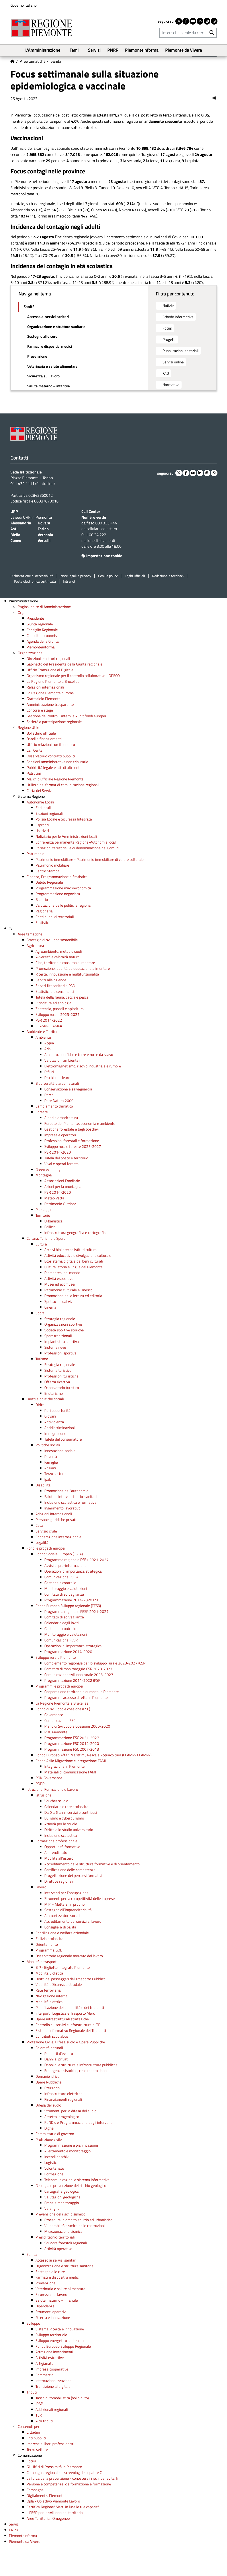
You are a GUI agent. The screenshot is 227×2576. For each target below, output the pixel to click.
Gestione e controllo (61, 1597)
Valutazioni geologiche (63, 2220)
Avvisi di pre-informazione (66, 1579)
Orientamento (47, 1964)
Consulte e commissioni (47, 636)
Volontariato (54, 2191)
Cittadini (34, 2459)
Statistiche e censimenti (55, 997)
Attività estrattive (50, 2383)
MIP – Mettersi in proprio (65, 1923)
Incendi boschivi (57, 2179)
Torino (43, 529)
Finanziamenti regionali (63, 2121)
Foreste (41, 1119)
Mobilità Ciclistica (49, 1993)
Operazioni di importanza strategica (74, 1585)
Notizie (168, 305)
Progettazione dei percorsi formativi (74, 1894)
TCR (38, 2441)
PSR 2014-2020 (58, 1160)
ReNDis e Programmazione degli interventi (79, 2144)
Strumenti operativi (51, 2336)
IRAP (39, 2430)
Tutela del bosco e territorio (67, 1166)
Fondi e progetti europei (47, 1562)
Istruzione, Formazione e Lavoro (53, 1807)
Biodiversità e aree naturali (57, 1090)
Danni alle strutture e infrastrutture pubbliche (82, 2086)
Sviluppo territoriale (51, 2360)
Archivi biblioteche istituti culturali (72, 1259)
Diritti (40, 1416)
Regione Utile (29, 729)
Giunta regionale (40, 624)
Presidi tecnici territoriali (55, 2261)
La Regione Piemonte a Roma (51, 694)
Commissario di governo (55, 2156)
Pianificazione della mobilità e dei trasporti (70, 2028)
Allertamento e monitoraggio (68, 2173)
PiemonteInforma (142, 50)
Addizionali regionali (52, 2435)
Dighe (49, 2150)
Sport (40, 1323)
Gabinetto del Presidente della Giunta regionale (66, 665)
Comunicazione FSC (61, 1737)
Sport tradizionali (58, 1346)
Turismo (42, 1370)
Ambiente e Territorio (44, 1038)
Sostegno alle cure (43, 337)
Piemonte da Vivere (183, 50)
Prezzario (52, 2109)
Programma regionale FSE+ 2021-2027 (77, 1574)
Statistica (43, 927)
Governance (54, 1731)
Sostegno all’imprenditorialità (69, 1929)
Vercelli (44, 540)
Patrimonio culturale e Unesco (69, 1300)
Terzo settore (55, 1486)
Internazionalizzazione (54, 2406)
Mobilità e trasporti (42, 1981)
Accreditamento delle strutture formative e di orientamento (94, 1882)
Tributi (32, 2418)
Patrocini (34, 776)
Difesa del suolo (48, 2127)
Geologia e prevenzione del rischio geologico (72, 2208)
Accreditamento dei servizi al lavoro (74, 1941)
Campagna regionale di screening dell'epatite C (65, 2499)
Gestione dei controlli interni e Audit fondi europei (68, 717)
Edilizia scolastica (50, 1958)
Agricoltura (36, 950)
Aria (47, 1055)
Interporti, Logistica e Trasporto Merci (66, 2034)
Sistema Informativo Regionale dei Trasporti (71, 2051)
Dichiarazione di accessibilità (31, 576)
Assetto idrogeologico (62, 2138)
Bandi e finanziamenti (45, 741)
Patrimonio (36, 857)
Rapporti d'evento (59, 2074)
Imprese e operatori (60, 1143)
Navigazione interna (52, 2016)
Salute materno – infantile (50, 387)
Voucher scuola (57, 1818)
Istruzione (43, 1812)
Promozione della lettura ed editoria (74, 1306)
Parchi (49, 1102)
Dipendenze (45, 2331)
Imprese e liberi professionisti (51, 2470)
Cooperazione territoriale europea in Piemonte (83, 1708)
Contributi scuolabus (52, 2057)
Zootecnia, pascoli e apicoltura (60, 1014)
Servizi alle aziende (51, 985)
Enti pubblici (37, 2464)
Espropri (42, 828)
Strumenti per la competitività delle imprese (80, 1917)
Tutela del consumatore (64, 1451)
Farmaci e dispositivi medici (51, 347)
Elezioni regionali (49, 816)
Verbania (45, 535)
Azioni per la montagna (63, 1195)
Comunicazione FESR (62, 1655)
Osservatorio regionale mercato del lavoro (70, 1975)
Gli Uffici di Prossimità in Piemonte (56, 2494)
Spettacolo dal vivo (60, 1312)
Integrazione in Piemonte (65, 1783)
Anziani (50, 1480)
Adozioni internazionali (54, 1527)
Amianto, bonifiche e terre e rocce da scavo (80, 1061)
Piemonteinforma (41, 648)
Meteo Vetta (54, 1207)
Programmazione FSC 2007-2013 (72, 1766)
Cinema (50, 1317)
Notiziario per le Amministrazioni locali (67, 840)
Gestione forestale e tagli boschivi (72, 1137)
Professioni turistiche (62, 1387)
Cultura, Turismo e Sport (47, 1247)
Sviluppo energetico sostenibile (61, 2365)
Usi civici (42, 834)
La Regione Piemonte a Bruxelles (54, 682)
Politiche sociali (48, 1457)
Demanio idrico (48, 2098)
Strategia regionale (60, 1329)
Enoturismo (54, 1405)
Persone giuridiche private (57, 1533)
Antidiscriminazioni (60, 1440)
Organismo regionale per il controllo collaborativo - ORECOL (77, 677)
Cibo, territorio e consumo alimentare (66, 968)
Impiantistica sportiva (62, 1352)
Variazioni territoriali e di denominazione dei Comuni (79, 851)
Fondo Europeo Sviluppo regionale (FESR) (70, 1620)
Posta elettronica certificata (35, 581)
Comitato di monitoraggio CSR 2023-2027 (79, 1684)
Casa (39, 1539)
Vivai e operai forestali (62, 1172)
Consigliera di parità (60, 1946)
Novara (44, 523)
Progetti (169, 340)
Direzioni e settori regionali (49, 659)
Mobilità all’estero (59, 1876)
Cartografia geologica (62, 2214)
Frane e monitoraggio (62, 2226)
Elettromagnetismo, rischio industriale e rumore (84, 1073)
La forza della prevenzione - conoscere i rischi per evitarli (74, 2505)
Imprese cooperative (52, 2395)
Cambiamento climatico (55, 1113)
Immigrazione (55, 1445)
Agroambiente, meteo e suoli (59, 956)
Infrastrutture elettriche (64, 2115)
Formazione (54, 2197)
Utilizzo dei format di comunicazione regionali (65, 787)
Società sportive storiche (65, 1341)
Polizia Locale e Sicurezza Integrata (64, 822)
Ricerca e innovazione (53, 2342)
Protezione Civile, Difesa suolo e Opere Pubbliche (67, 2063)
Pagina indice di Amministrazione (46, 607)
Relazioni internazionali (46, 688)
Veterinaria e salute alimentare (54, 367)
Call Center (36, 752)
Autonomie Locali (41, 805)
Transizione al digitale (53, 2412)
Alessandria (20, 523)
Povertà (51, 1469)
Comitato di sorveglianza (65, 1609)
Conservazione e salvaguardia (69, 1096)
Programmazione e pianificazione (72, 2168)
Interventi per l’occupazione (67, 1911)
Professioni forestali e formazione (72, 1148)
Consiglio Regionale (43, 630)
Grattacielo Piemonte (44, 700)
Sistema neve (55, 1358)
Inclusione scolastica (61, 1853)
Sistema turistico (58, 1381)
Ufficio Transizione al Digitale (51, 671)
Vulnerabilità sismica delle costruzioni (75, 2249)
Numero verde (93, 517)
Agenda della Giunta (43, 642)
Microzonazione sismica (64, 2255)
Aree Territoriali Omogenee (49, 2546)
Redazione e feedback (168, 576)
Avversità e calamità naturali (59, 962)
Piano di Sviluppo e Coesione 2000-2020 (78, 1742)
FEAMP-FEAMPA (49, 1032)
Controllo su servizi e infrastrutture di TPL (70, 2045)
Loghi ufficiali (135, 576)
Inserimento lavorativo (63, 1521)
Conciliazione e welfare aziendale (63, 1952)
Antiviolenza (54, 1434)
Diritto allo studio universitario (69, 1847)
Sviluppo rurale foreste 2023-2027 (73, 1154)
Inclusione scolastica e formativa (71, 1515)
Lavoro (41, 1906)
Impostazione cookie (101, 556)
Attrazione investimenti (55, 2377)
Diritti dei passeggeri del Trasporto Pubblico (71, 1999)
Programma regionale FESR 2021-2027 (77, 1626)
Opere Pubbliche (49, 2104)
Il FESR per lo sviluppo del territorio (56, 2540)
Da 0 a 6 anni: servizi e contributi (71, 1830)
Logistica (51, 2185)
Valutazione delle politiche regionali (64, 910)
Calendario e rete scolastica (67, 1824)
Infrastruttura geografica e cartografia (75, 1242)
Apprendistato (56, 1871)
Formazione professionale (57, 1859)
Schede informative (178, 317)
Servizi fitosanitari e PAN (56, 991)
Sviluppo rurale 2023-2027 (58, 1020)
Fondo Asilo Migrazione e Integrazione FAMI (72, 1777)
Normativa (171, 385)
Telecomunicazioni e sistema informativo (78, 2203)
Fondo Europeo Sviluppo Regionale (64, 2371)
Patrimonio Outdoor (61, 1212)
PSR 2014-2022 (49, 1026)
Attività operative (58, 2272)
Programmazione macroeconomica (64, 892)
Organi (23, 613)
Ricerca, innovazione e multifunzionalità (68, 980)
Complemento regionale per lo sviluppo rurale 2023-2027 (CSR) (97, 1678)
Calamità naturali (49, 2069)
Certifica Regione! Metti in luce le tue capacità (64, 2534)
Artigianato (44, 2389)
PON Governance (49, 1795)
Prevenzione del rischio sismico (61, 2237)
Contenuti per (29, 2453)
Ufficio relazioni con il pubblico (52, 747)
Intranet (69, 581)
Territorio (43, 1224)
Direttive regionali (59, 1900)
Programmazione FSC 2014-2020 (72, 1760)
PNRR (112, 50)
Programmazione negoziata (58, 898)
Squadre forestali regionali (66, 2267)
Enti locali (43, 811)
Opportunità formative (63, 1865)
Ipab (47, 1492)
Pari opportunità (58, 1422)
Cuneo (15, 540)
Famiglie (51, 1475)
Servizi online (173, 362)
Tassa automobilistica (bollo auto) (63, 2424)
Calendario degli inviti (62, 1638)
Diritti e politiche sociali (46, 1411)
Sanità (29, 307)
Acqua (49, 1049)
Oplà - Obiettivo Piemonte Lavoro (55, 2529)
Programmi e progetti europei (60, 1702)
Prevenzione (38, 357)
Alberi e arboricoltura (61, 1125)
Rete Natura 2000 (59, 1108)
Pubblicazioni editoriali (181, 351)
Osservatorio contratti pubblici (52, 758)
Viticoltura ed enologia (54, 1009)
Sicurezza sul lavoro (44, 377)
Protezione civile (49, 2162)
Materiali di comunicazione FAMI (71, 1789)
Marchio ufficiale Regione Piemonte (56, 782)
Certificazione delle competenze (71, 1888)
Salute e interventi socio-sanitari (71, 1510)
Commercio (45, 2400)
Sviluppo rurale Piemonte (56, 1673)
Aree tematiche (30, 939)
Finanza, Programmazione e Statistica (58, 881)
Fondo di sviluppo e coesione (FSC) (64, 1725)
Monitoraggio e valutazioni (66, 1603)
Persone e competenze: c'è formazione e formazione (71, 2511)
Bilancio (42, 904)
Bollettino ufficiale (42, 735)
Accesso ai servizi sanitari (49, 317)
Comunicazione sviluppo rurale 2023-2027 (80, 1690)
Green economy (48, 1178)
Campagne (35, 2517)
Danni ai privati (56, 2080)
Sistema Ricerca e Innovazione (60, 2354)
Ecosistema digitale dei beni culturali (74, 1271)
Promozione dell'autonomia (67, 1504)
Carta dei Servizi (40, 793)
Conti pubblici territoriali (55, 921)
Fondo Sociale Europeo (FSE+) (60, 1568)
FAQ (165, 374)
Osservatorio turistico (62, 1399)
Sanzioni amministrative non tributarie (59, 764)
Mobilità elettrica (49, 2022)
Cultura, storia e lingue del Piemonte (74, 1277)
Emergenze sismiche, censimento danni (77, 2092)
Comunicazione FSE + (62, 1591)
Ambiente (43, 1044)
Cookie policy (108, 576)
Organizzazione (30, 653)
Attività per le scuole (61, 1842)
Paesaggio (44, 1218)
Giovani (50, 1428)
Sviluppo (34, 2348)
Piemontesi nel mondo (63, 1282)
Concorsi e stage (40, 712)
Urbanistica (53, 1230)
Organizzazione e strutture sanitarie (58, 327)
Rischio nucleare (58, 1084)
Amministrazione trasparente (51, 706)
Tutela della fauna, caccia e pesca (62, 1003)
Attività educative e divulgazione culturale (79, 1265)
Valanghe (52, 2232)
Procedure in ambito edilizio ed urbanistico (80, 2243)
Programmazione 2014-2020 (69, 1667)
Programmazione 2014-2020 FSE (72, 1614)
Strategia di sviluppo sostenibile (53, 945)
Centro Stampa (48, 875)
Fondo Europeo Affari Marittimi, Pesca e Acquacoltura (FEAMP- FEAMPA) (96, 1772)
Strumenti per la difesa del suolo (71, 2133)
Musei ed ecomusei (60, 1294)
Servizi (94, 50)
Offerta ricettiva (57, 1393)
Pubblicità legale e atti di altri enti (54, 770)
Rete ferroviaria (48, 2010)
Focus (167, 328)
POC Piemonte (56, 1748)
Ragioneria (44, 915)
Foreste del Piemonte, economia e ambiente (81, 1131)
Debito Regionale (49, 886)
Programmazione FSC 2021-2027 (72, 1754)
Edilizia (50, 1236)
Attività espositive (59, 1288)
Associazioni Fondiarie (63, 1189)
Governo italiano (24, 5)
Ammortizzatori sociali (63, 1935)
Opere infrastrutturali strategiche (62, 2040)
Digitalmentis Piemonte (46, 2523)
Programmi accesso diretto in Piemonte (77, 1713)
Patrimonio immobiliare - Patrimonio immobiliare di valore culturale (92, 863)
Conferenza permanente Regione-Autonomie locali (78, 846)
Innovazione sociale (60, 1463)
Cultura (41, 1253)
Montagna (44, 1183)
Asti (14, 529)
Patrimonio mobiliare (53, 869)
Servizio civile (46, 1544)
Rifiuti (49, 1079)
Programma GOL (49, 1970)
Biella (15, 535)
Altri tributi (44, 2447)
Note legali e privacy (76, 576)
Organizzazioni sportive (63, 1335)
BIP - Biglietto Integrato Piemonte (63, 1987)
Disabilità (43, 1498)
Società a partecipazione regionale (55, 723)
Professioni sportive (61, 1364)
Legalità (42, 1556)
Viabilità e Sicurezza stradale (59, 2005)
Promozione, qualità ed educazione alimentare (74, 974)
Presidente (36, 618)
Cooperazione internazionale (59, 1550)
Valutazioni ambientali (62, 1067)
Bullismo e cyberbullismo (65, 1836)
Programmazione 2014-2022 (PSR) (74, 1696)
